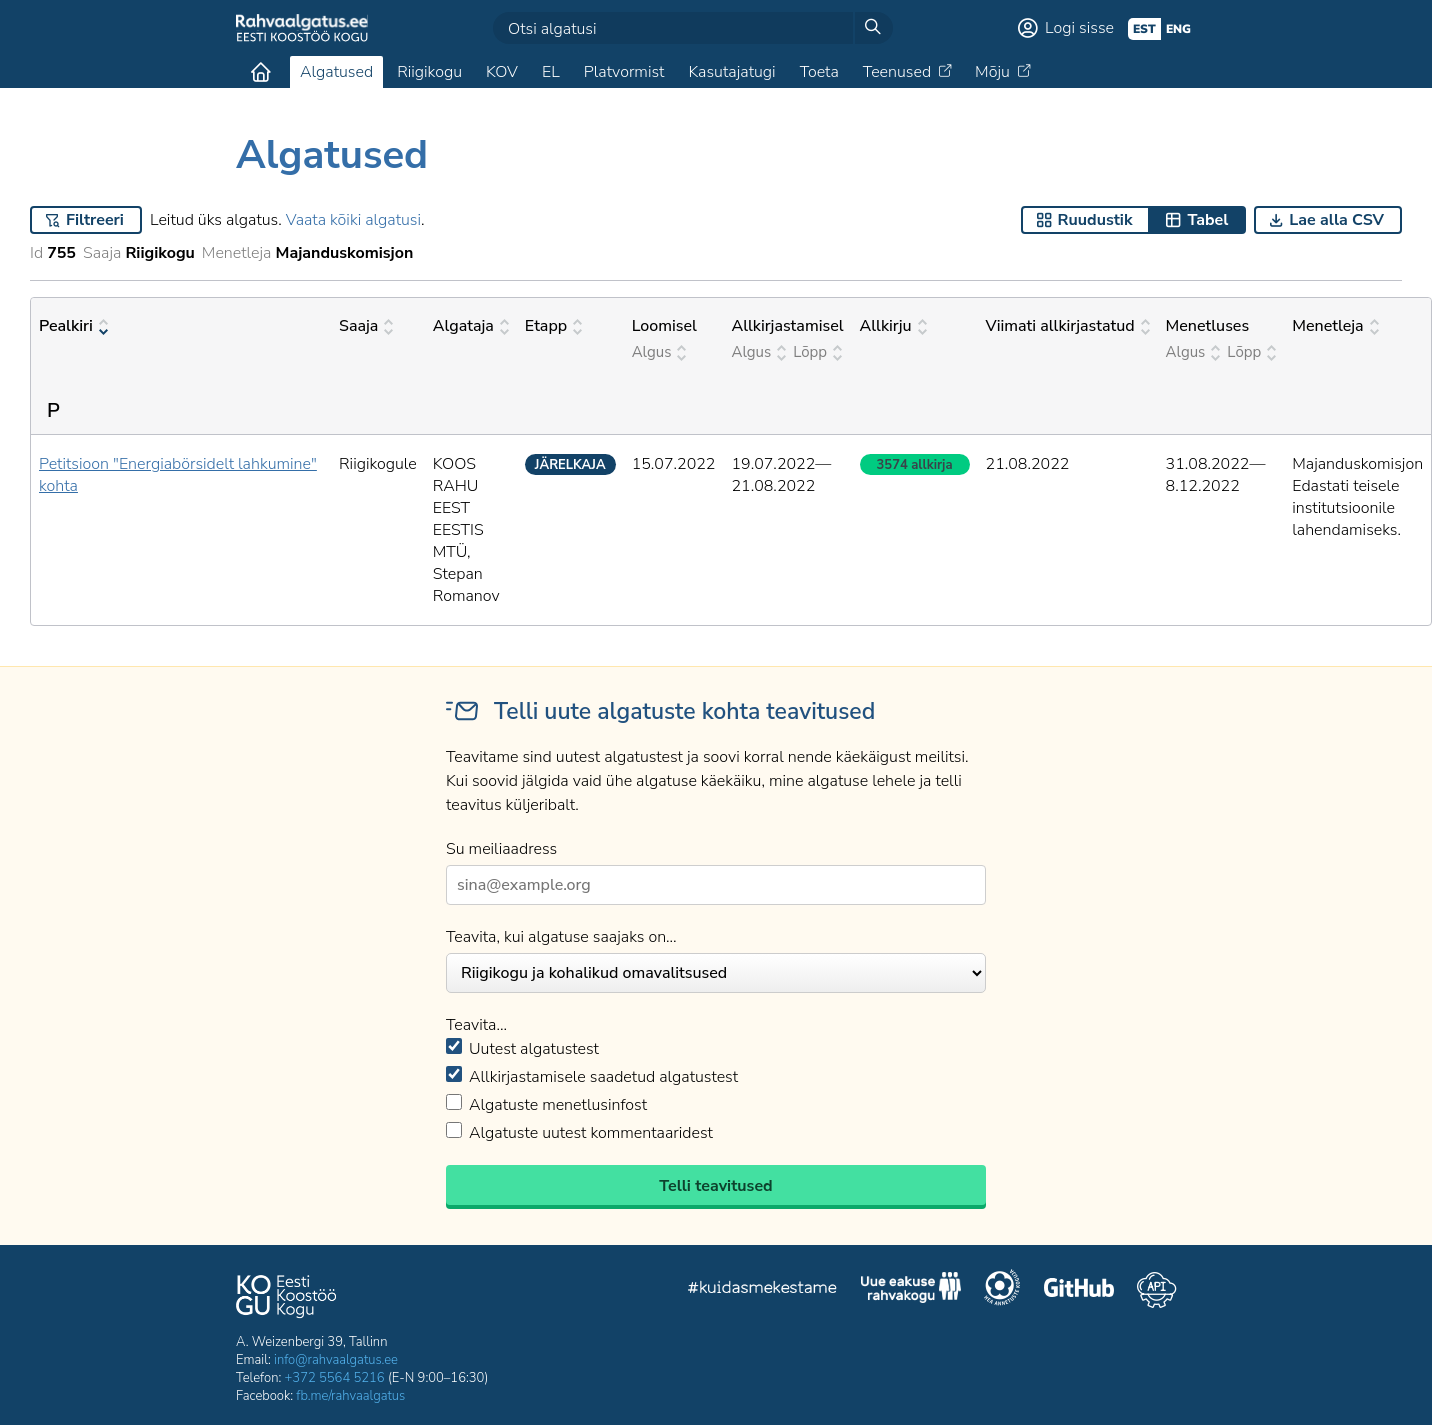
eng (1178, 29)
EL (551, 72)
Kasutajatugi (731, 72)
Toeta (819, 72)
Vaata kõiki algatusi (353, 220)
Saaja (366, 326)
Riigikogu (429, 72)
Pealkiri (73, 326)
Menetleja (1335, 326)
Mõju (992, 72)
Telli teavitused (715, 1186)
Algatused (336, 72)
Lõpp (817, 352)
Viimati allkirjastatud (1068, 326)
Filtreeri (95, 220)
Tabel (1207, 220)
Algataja (471, 326)
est (1144, 29)
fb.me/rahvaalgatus (350, 1396)
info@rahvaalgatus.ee (336, 1360)
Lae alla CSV (1336, 220)
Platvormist (624, 72)
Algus (659, 352)
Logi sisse (1079, 28)
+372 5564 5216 (335, 1378)
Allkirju (893, 326)
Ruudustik (1095, 220)
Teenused (897, 72)
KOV (502, 72)
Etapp (553, 326)
